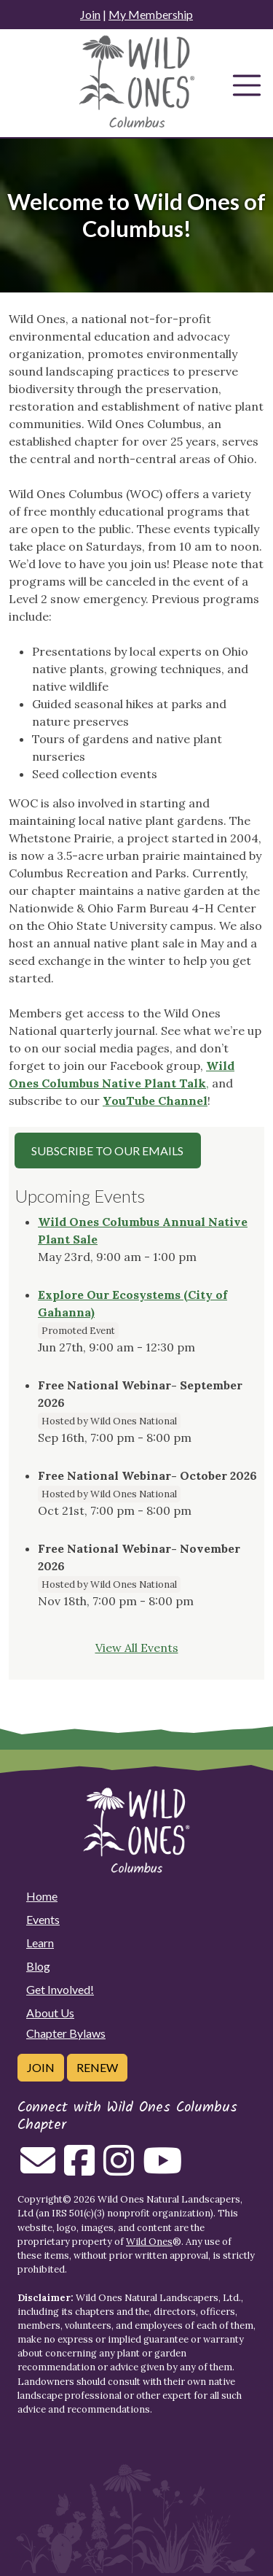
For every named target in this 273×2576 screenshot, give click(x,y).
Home (42, 1896)
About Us (50, 2013)
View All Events (136, 1647)
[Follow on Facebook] (79, 2169)
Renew (97, 2067)
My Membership (150, 14)
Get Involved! (60, 1989)
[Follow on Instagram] (118, 2169)
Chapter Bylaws (66, 2033)
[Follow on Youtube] (162, 2169)
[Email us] (37, 2169)
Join (90, 14)
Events (43, 1919)
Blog (38, 1966)
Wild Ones (149, 2241)
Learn (40, 1943)
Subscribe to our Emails (107, 1150)
